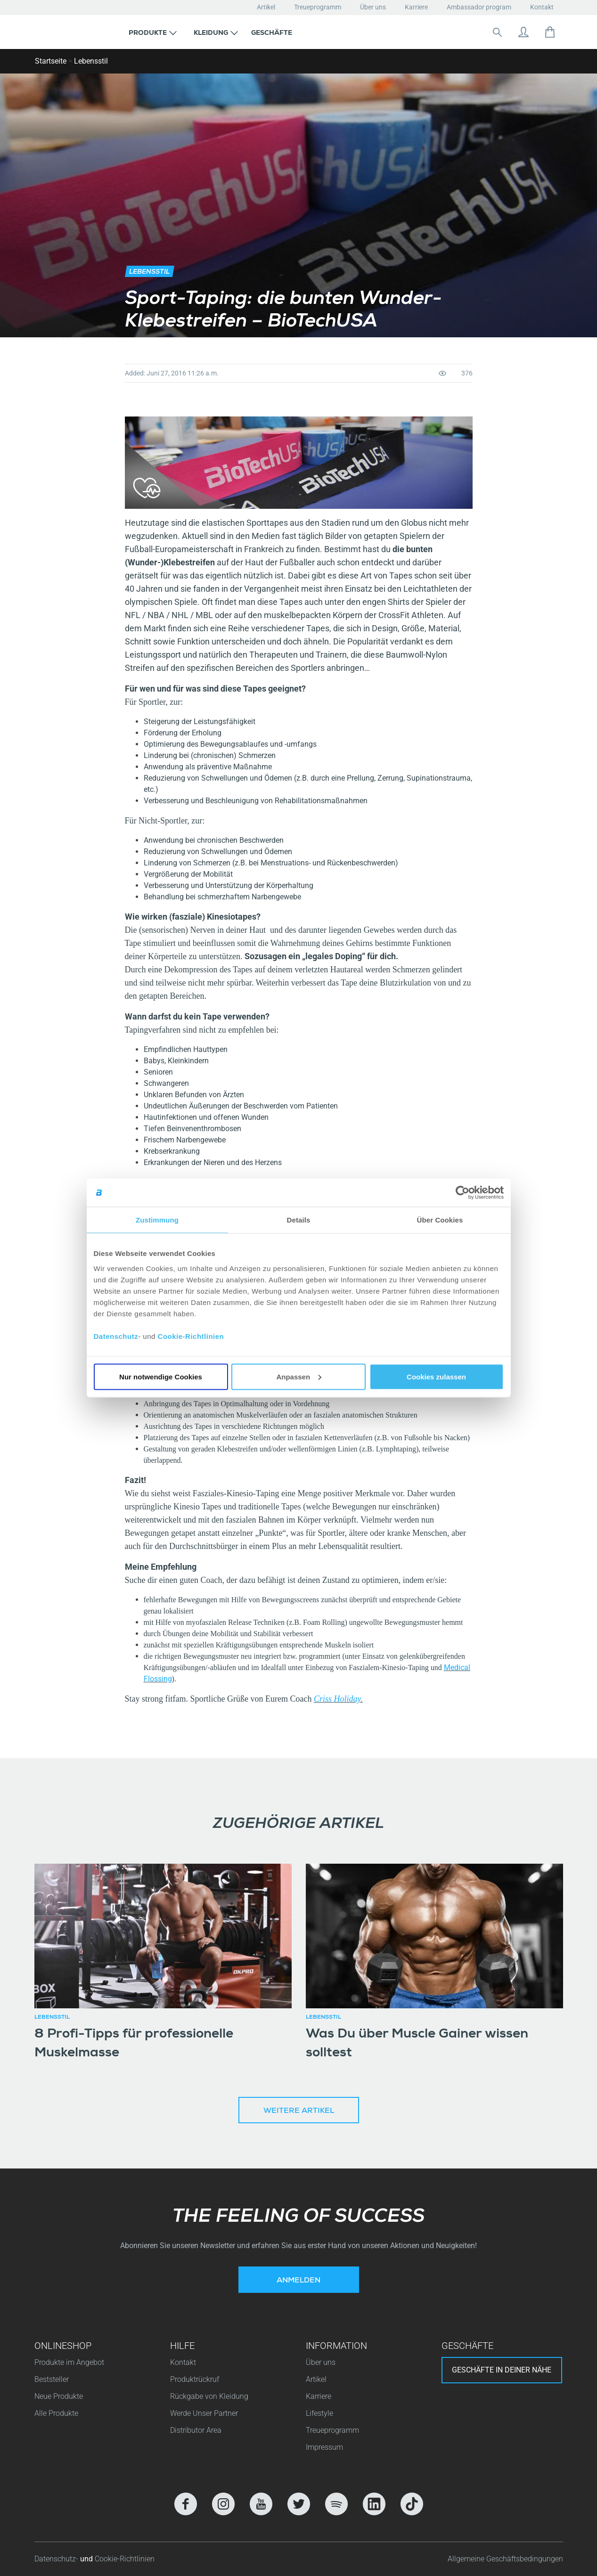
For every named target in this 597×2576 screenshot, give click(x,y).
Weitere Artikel (298, 2111)
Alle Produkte (56, 2413)
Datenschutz (116, 1336)
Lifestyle (319, 2413)
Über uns (373, 7)
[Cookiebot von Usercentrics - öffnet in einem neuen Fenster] (462, 1193)
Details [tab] (299, 1220)
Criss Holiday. (338, 1699)
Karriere (416, 7)
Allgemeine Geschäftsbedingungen (505, 2558)
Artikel (266, 7)
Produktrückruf (194, 2379)
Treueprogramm (317, 7)
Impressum (324, 2447)
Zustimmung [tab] (157, 1220)
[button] (152, 32)
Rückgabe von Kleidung (209, 2396)
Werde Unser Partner (204, 2413)
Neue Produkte (58, 2396)
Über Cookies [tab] (440, 1220)
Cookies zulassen (436, 1376)
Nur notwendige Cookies (160, 1376)
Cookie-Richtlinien (191, 1336)
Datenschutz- (57, 2558)
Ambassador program (479, 7)
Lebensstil (91, 61)
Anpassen (298, 1376)
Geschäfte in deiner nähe (501, 2369)
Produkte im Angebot (69, 2362)
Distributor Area (195, 2430)
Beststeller (51, 2379)
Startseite (50, 61)
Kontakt (542, 7)
